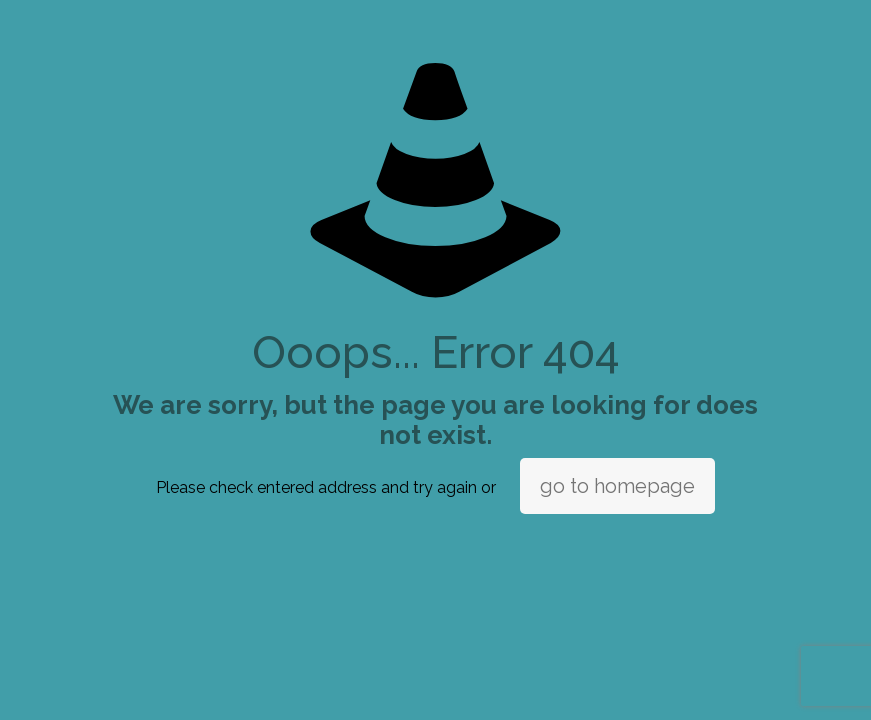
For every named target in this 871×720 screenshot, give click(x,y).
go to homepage (617, 486)
